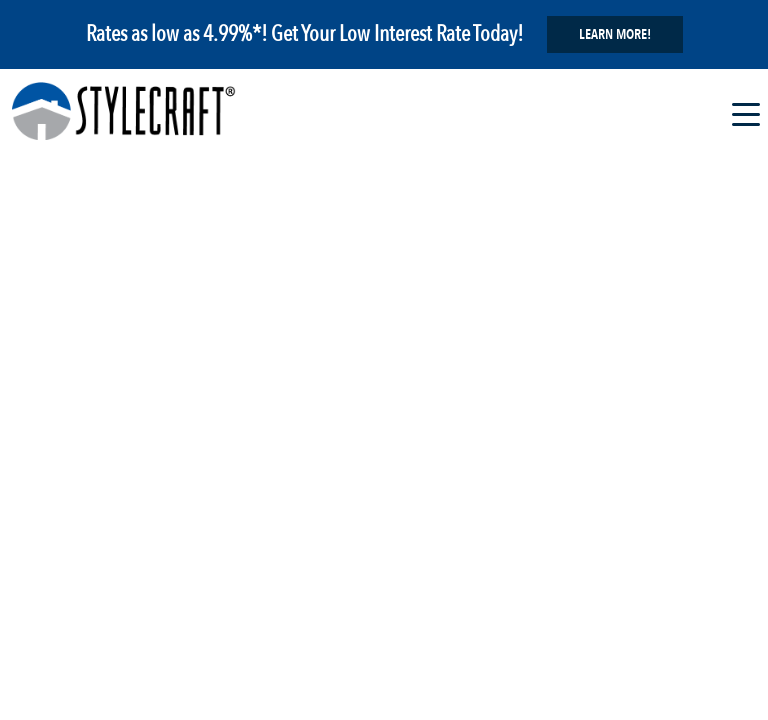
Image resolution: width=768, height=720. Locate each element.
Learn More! (615, 34)
